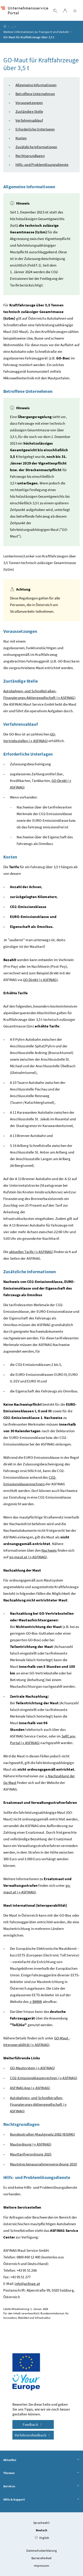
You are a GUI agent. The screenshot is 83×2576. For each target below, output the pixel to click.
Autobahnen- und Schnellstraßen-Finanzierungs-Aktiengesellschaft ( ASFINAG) (38, 2104)
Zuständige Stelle (29, 111)
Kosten (21, 138)
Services (41, 2486)
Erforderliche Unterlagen (35, 129)
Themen (41, 2473)
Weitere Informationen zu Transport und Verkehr (36, 32)
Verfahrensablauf (29, 120)
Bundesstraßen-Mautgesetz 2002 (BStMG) (42, 2134)
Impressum (41, 2566)
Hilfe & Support (41, 2499)
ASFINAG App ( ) (30, 2087)
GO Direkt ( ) (40, 979)
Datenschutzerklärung (41, 2551)
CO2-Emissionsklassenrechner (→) (43, 2077)
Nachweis (49, 1550)
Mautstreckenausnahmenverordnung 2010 (43, 2164)
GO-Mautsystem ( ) (32, 2067)
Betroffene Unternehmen (35, 93)
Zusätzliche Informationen (36, 146)
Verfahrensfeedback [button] (33, 2435)
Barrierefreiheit (41, 2558)
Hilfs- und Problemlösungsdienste (42, 164)
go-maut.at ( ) (28, 1557)
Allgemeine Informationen (35, 85)
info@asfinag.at (27, 2283)
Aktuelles (41, 2460)
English (42, 2538)
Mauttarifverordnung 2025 (30, 2154)
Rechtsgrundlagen (30, 155)
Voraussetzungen (29, 102)
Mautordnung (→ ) (30, 2144)
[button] (69, 2488)
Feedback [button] (33, 2424)
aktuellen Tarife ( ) (31, 1251)
